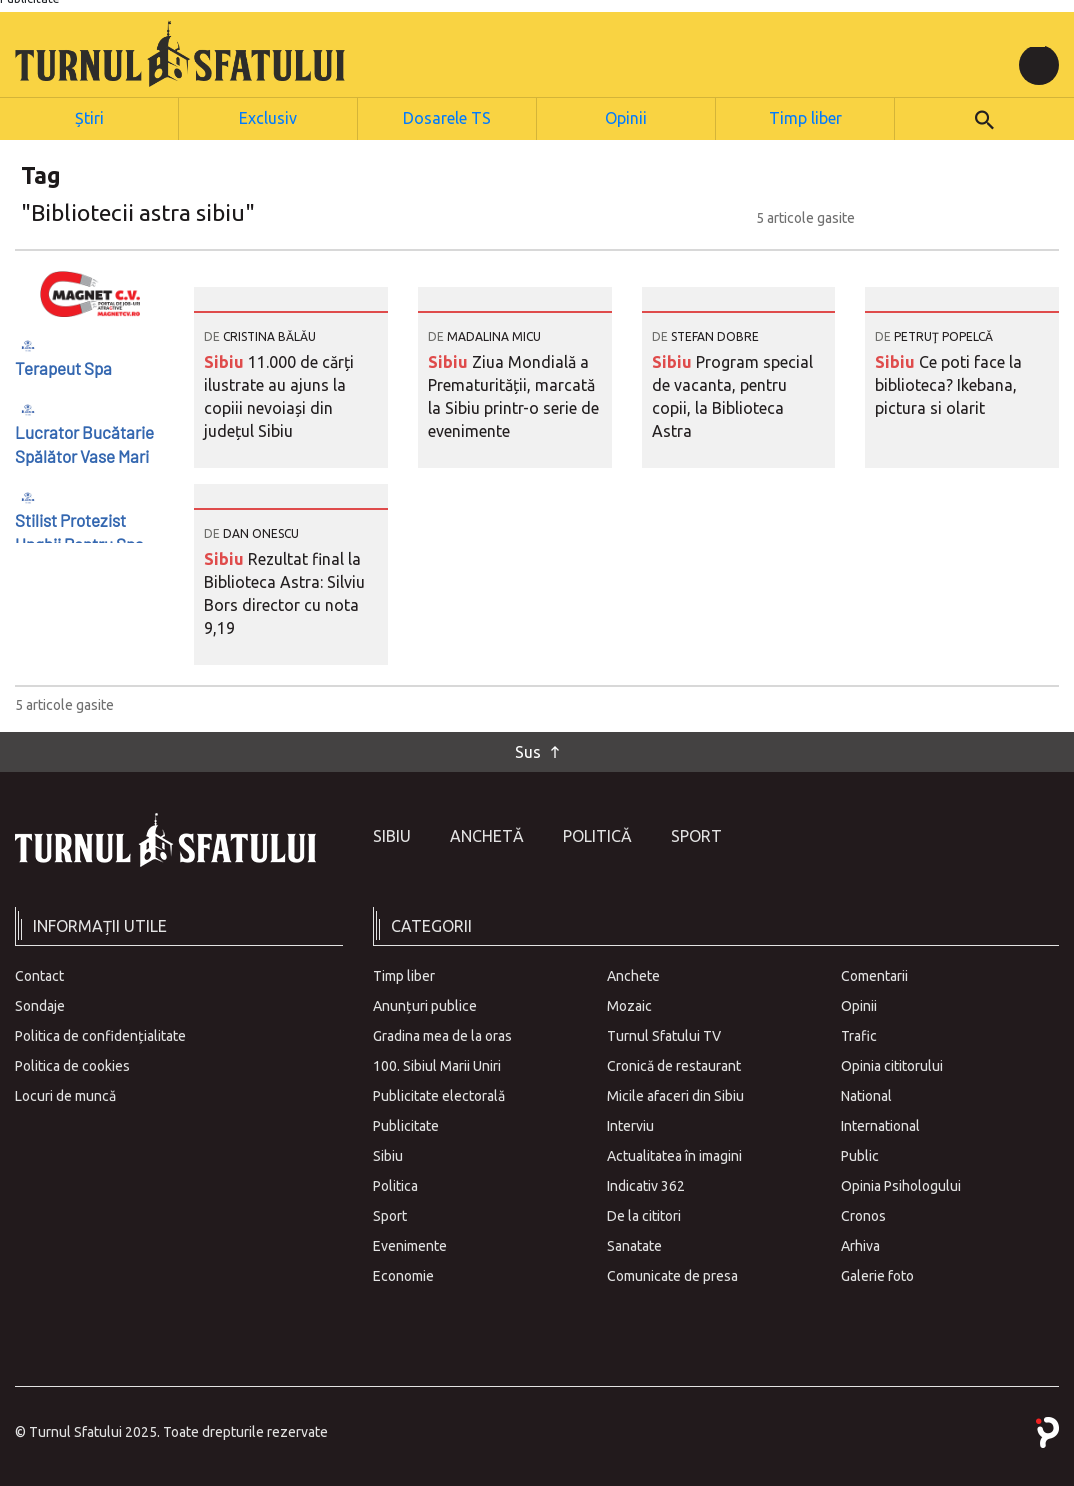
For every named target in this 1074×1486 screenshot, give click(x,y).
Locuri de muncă (65, 1094)
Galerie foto (877, 1274)
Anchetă (487, 834)
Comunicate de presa (672, 1274)
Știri (89, 117)
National (866, 1094)
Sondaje (40, 1004)
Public (860, 1154)
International (880, 1124)
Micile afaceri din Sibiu (675, 1094)
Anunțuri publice (425, 1004)
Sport (696, 834)
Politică (597, 834)
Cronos (863, 1214)
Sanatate (634, 1244)
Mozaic (629, 1004)
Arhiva (860, 1244)
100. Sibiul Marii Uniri (437, 1064)
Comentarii (874, 974)
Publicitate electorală (439, 1094)
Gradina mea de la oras (442, 1034)
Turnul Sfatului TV (664, 1034)
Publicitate (406, 1124)
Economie (403, 1274)
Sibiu (226, 360)
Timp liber (805, 117)
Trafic (859, 1034)
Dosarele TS (447, 117)
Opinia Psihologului (901, 1184)
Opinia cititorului (892, 1064)
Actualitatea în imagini (674, 1154)
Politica (395, 1184)
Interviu (630, 1124)
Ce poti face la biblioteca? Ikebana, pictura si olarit (948, 383)
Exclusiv (268, 117)
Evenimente (410, 1244)
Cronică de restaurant (674, 1064)
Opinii (626, 117)
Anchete (633, 974)
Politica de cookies (72, 1064)
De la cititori (644, 1214)
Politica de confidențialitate (100, 1034)
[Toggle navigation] (1039, 65)
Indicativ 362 (646, 1184)
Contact (39, 974)
